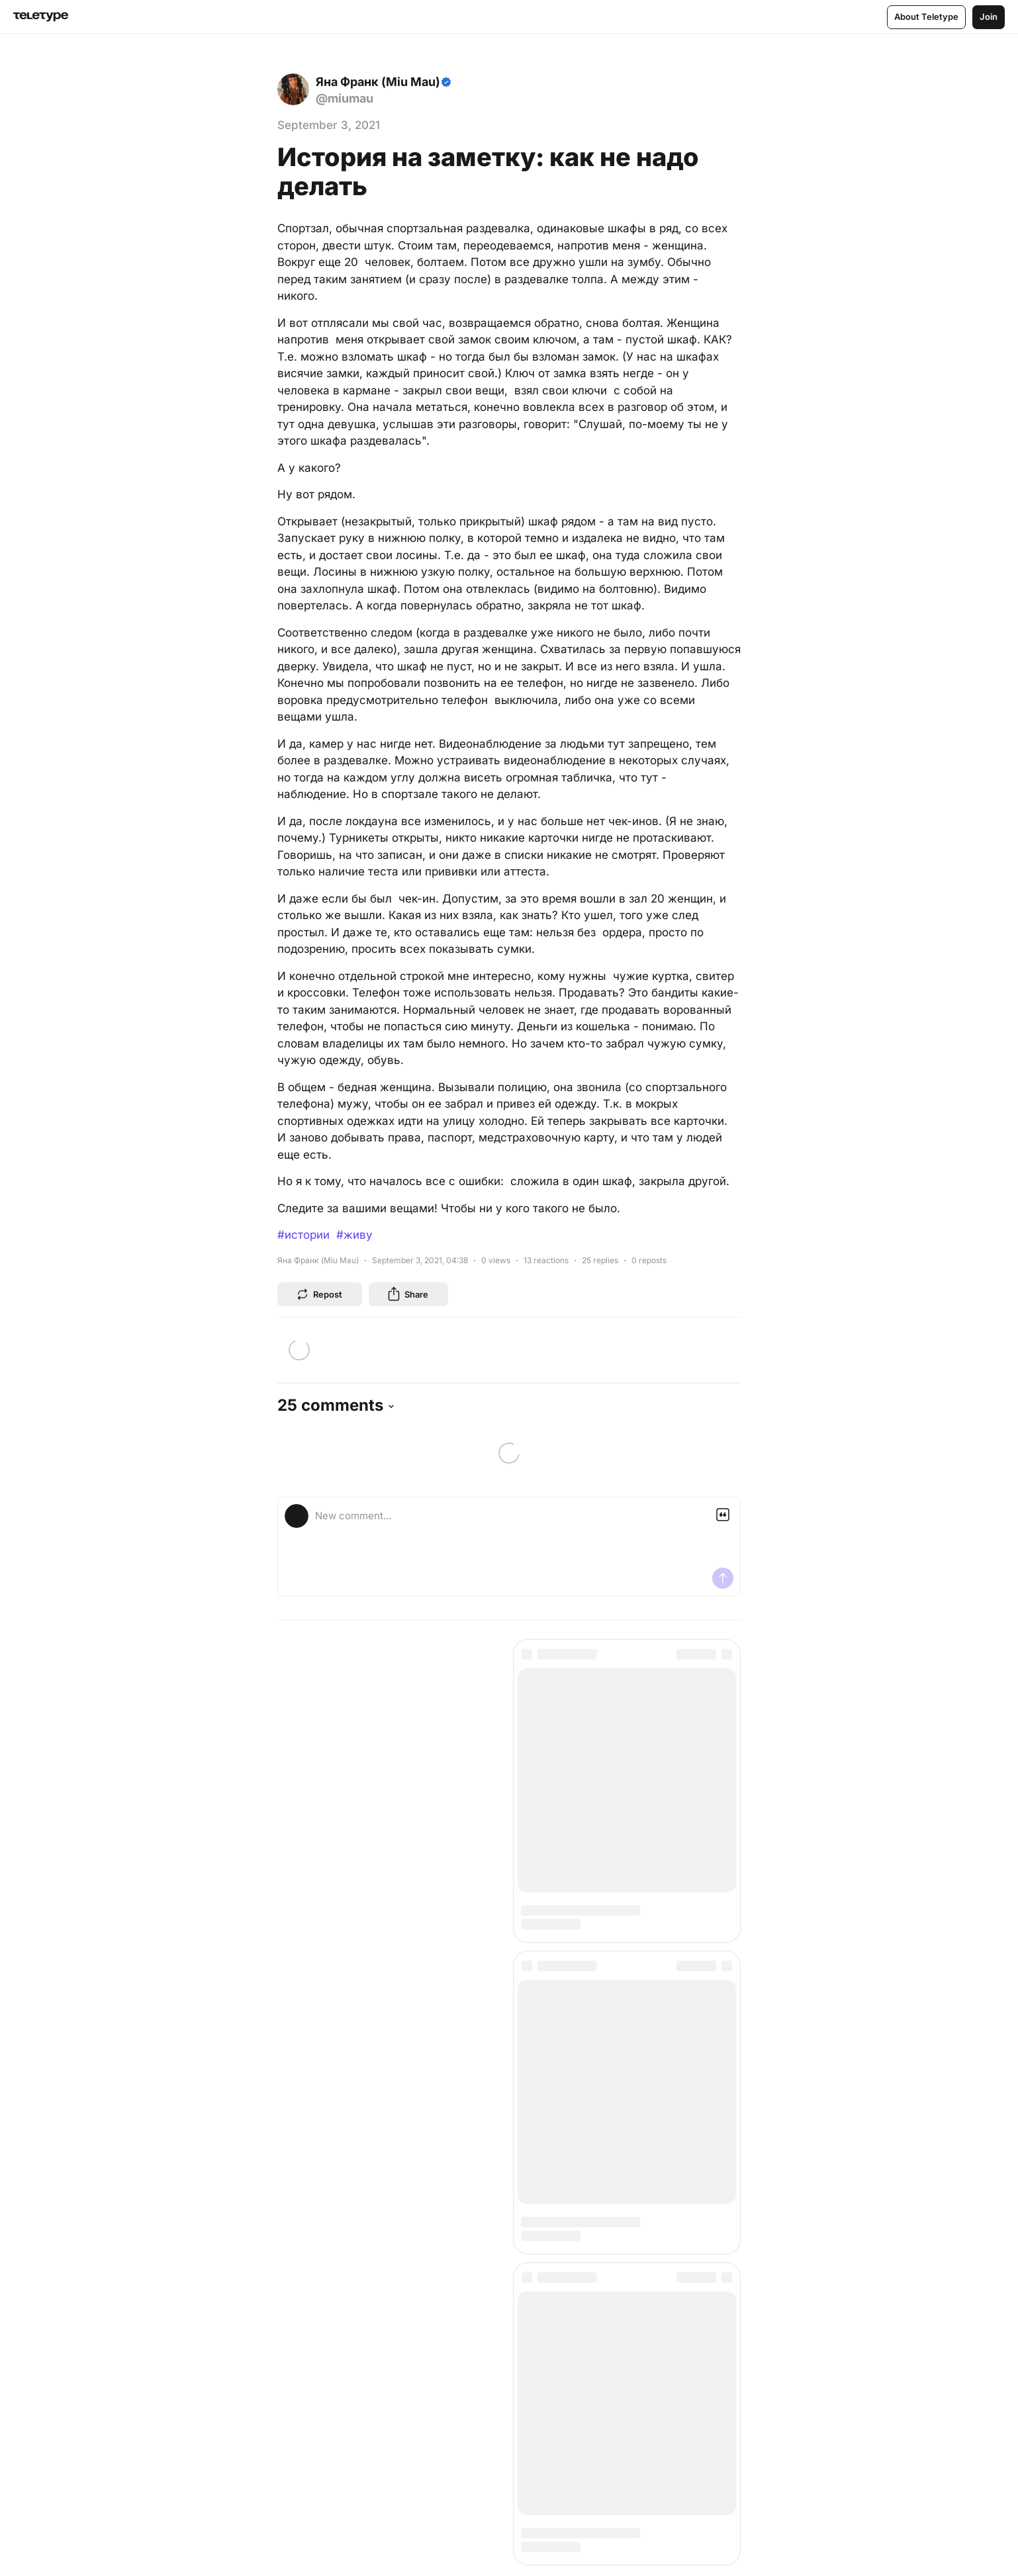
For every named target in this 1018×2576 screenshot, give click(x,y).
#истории (303, 1234)
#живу (354, 1234)
